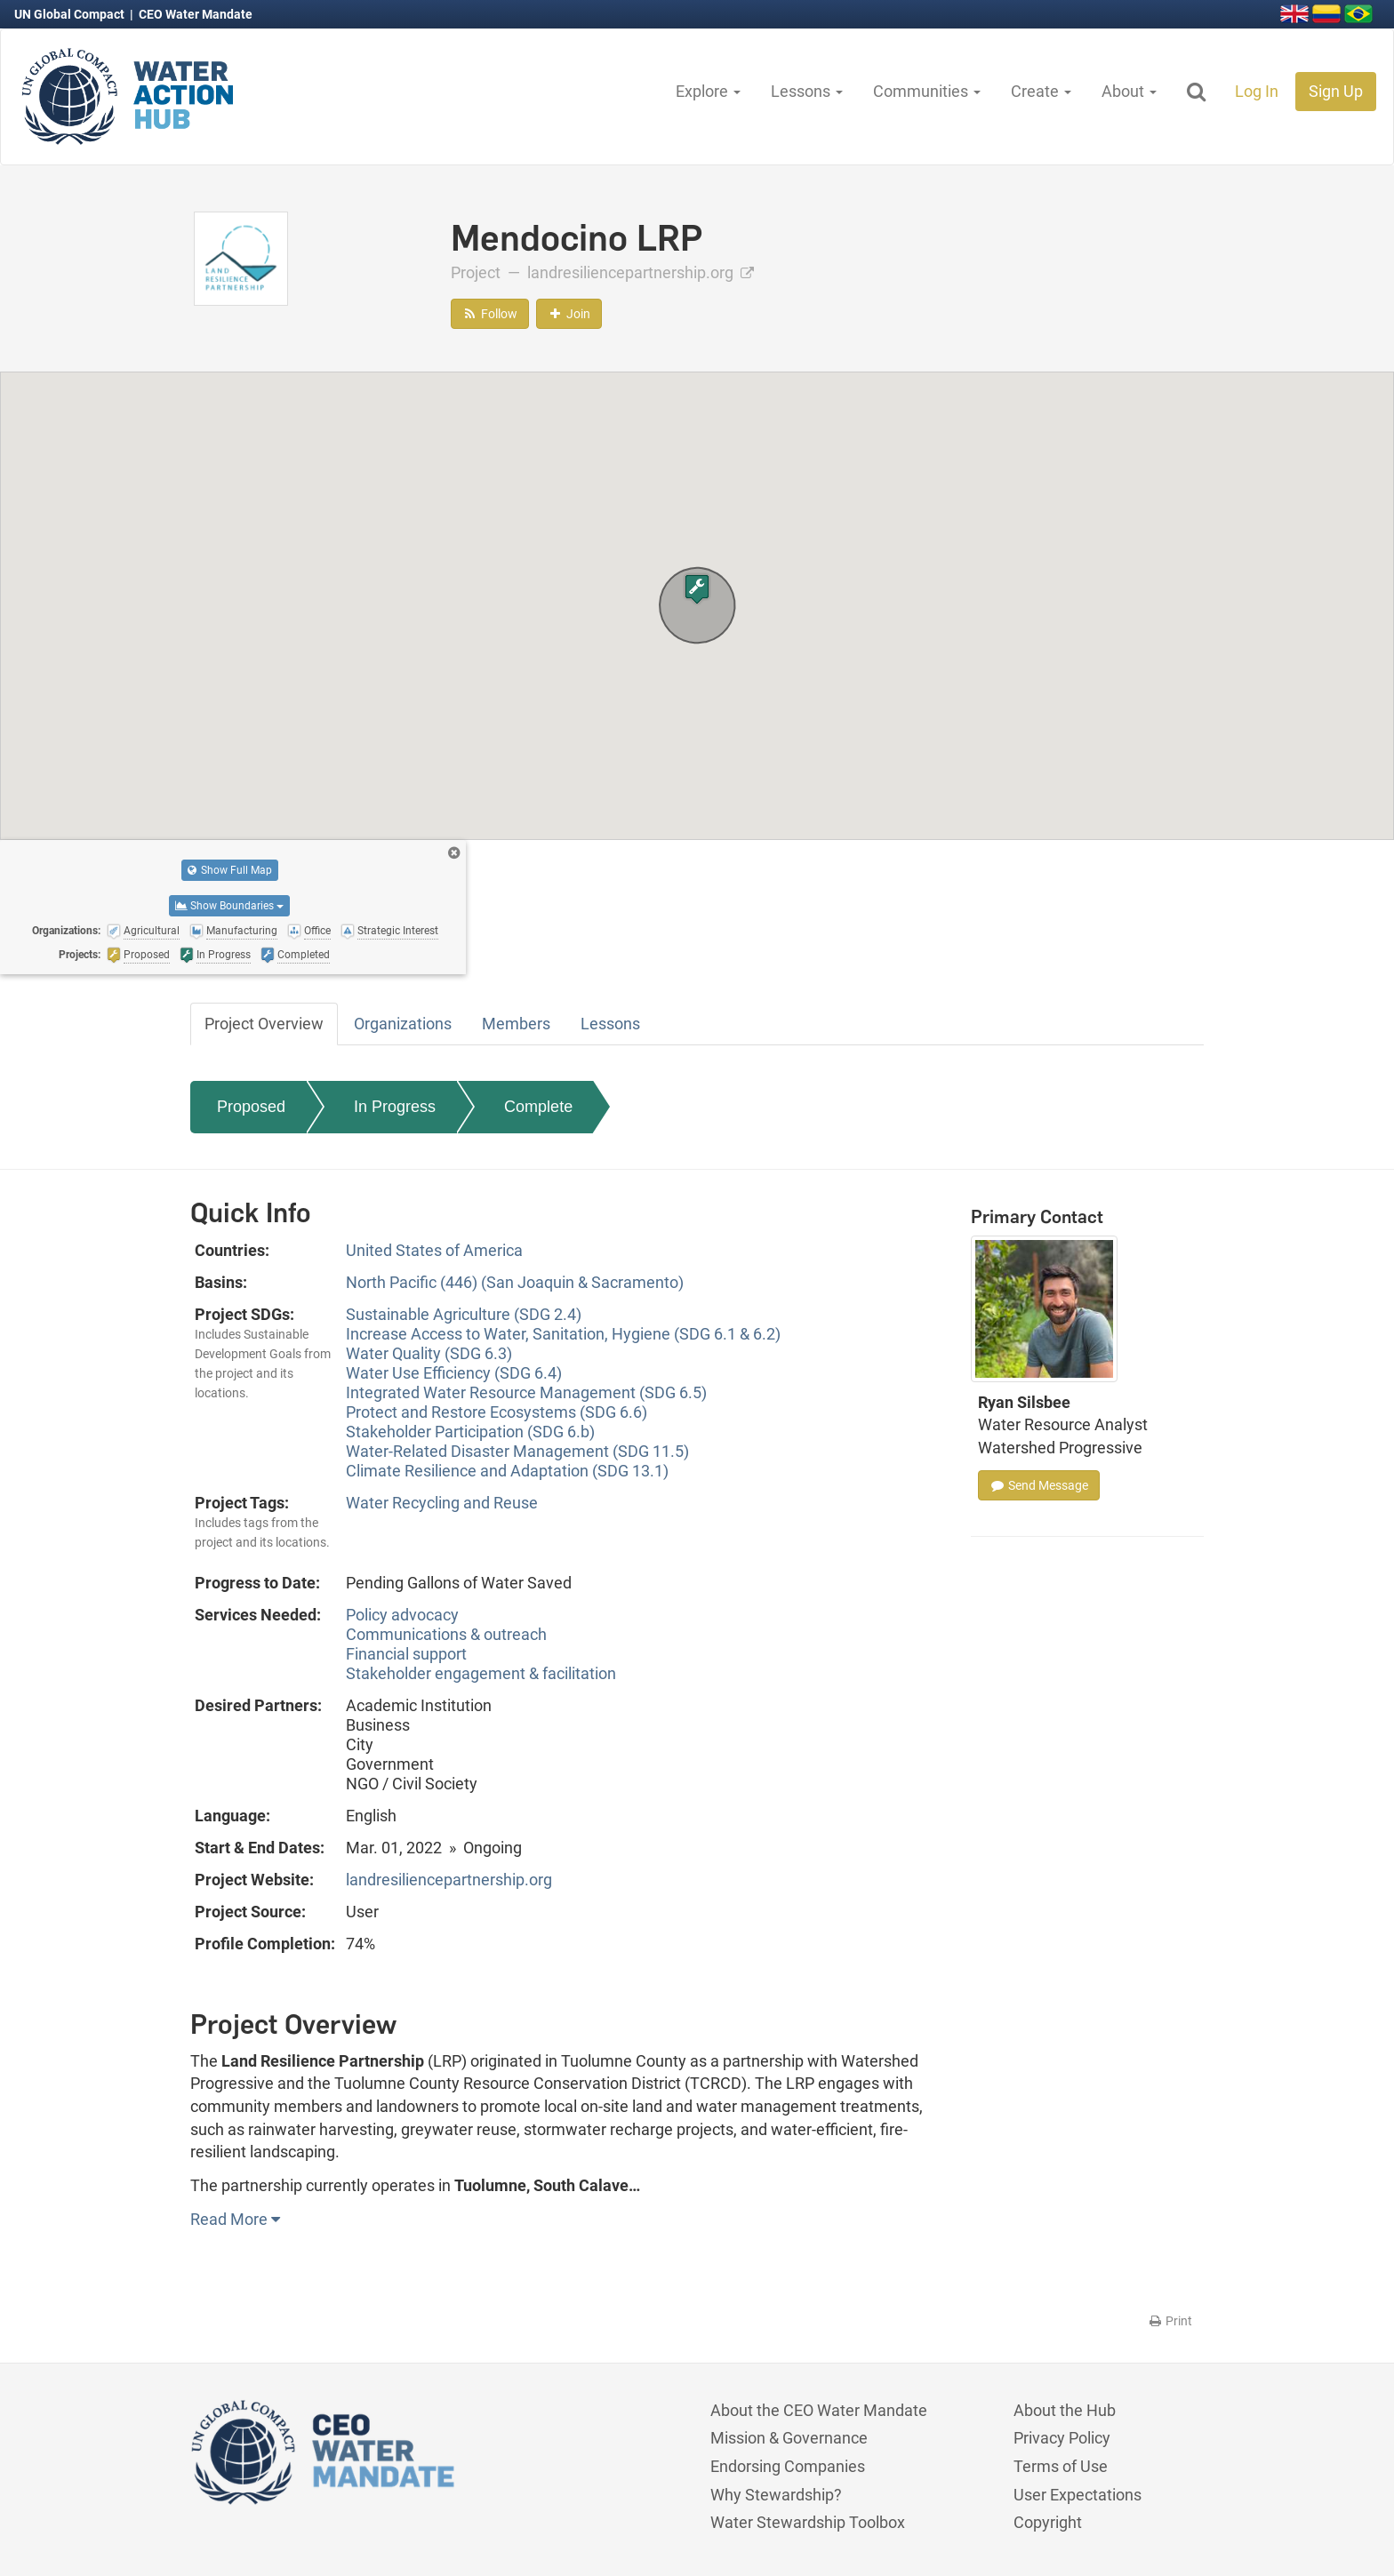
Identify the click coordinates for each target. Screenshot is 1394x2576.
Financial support (406, 1653)
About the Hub (1064, 2410)
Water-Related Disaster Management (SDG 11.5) (517, 1451)
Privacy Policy (1061, 2437)
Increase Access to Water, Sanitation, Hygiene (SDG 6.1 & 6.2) (563, 1333)
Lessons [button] (807, 91)
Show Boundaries (229, 906)
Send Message (1038, 1485)
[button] (697, 588)
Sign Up (1336, 91)
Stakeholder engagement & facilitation (481, 1673)
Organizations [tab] (403, 1023)
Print (1169, 2321)
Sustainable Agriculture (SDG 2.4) (463, 1314)
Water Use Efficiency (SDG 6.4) (454, 1373)
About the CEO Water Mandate (818, 2410)
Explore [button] (708, 91)
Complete (538, 1107)
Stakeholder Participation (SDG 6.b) (470, 1431)
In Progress (395, 1107)
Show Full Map (230, 870)
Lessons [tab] (610, 1023)
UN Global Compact (70, 14)
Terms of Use (1060, 2466)
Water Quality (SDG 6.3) (429, 1353)
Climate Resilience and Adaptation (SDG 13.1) (507, 1470)
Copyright (1047, 2522)
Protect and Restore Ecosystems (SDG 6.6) (496, 1412)
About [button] (1129, 91)
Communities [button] (927, 91)
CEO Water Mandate (195, 14)
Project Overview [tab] (264, 1023)
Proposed (251, 1107)
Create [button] (1041, 91)
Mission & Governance (789, 2437)
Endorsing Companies (787, 2466)
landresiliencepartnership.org (640, 272)
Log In (1256, 91)
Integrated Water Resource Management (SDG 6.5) (526, 1392)
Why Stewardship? (776, 2494)
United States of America (434, 1250)
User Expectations (1077, 2494)
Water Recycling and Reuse (442, 1502)
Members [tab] (516, 1023)
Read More (235, 2219)
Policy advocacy (402, 1614)
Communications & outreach (446, 1634)
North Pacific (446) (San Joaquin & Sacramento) (515, 1282)
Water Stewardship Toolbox (807, 2522)
